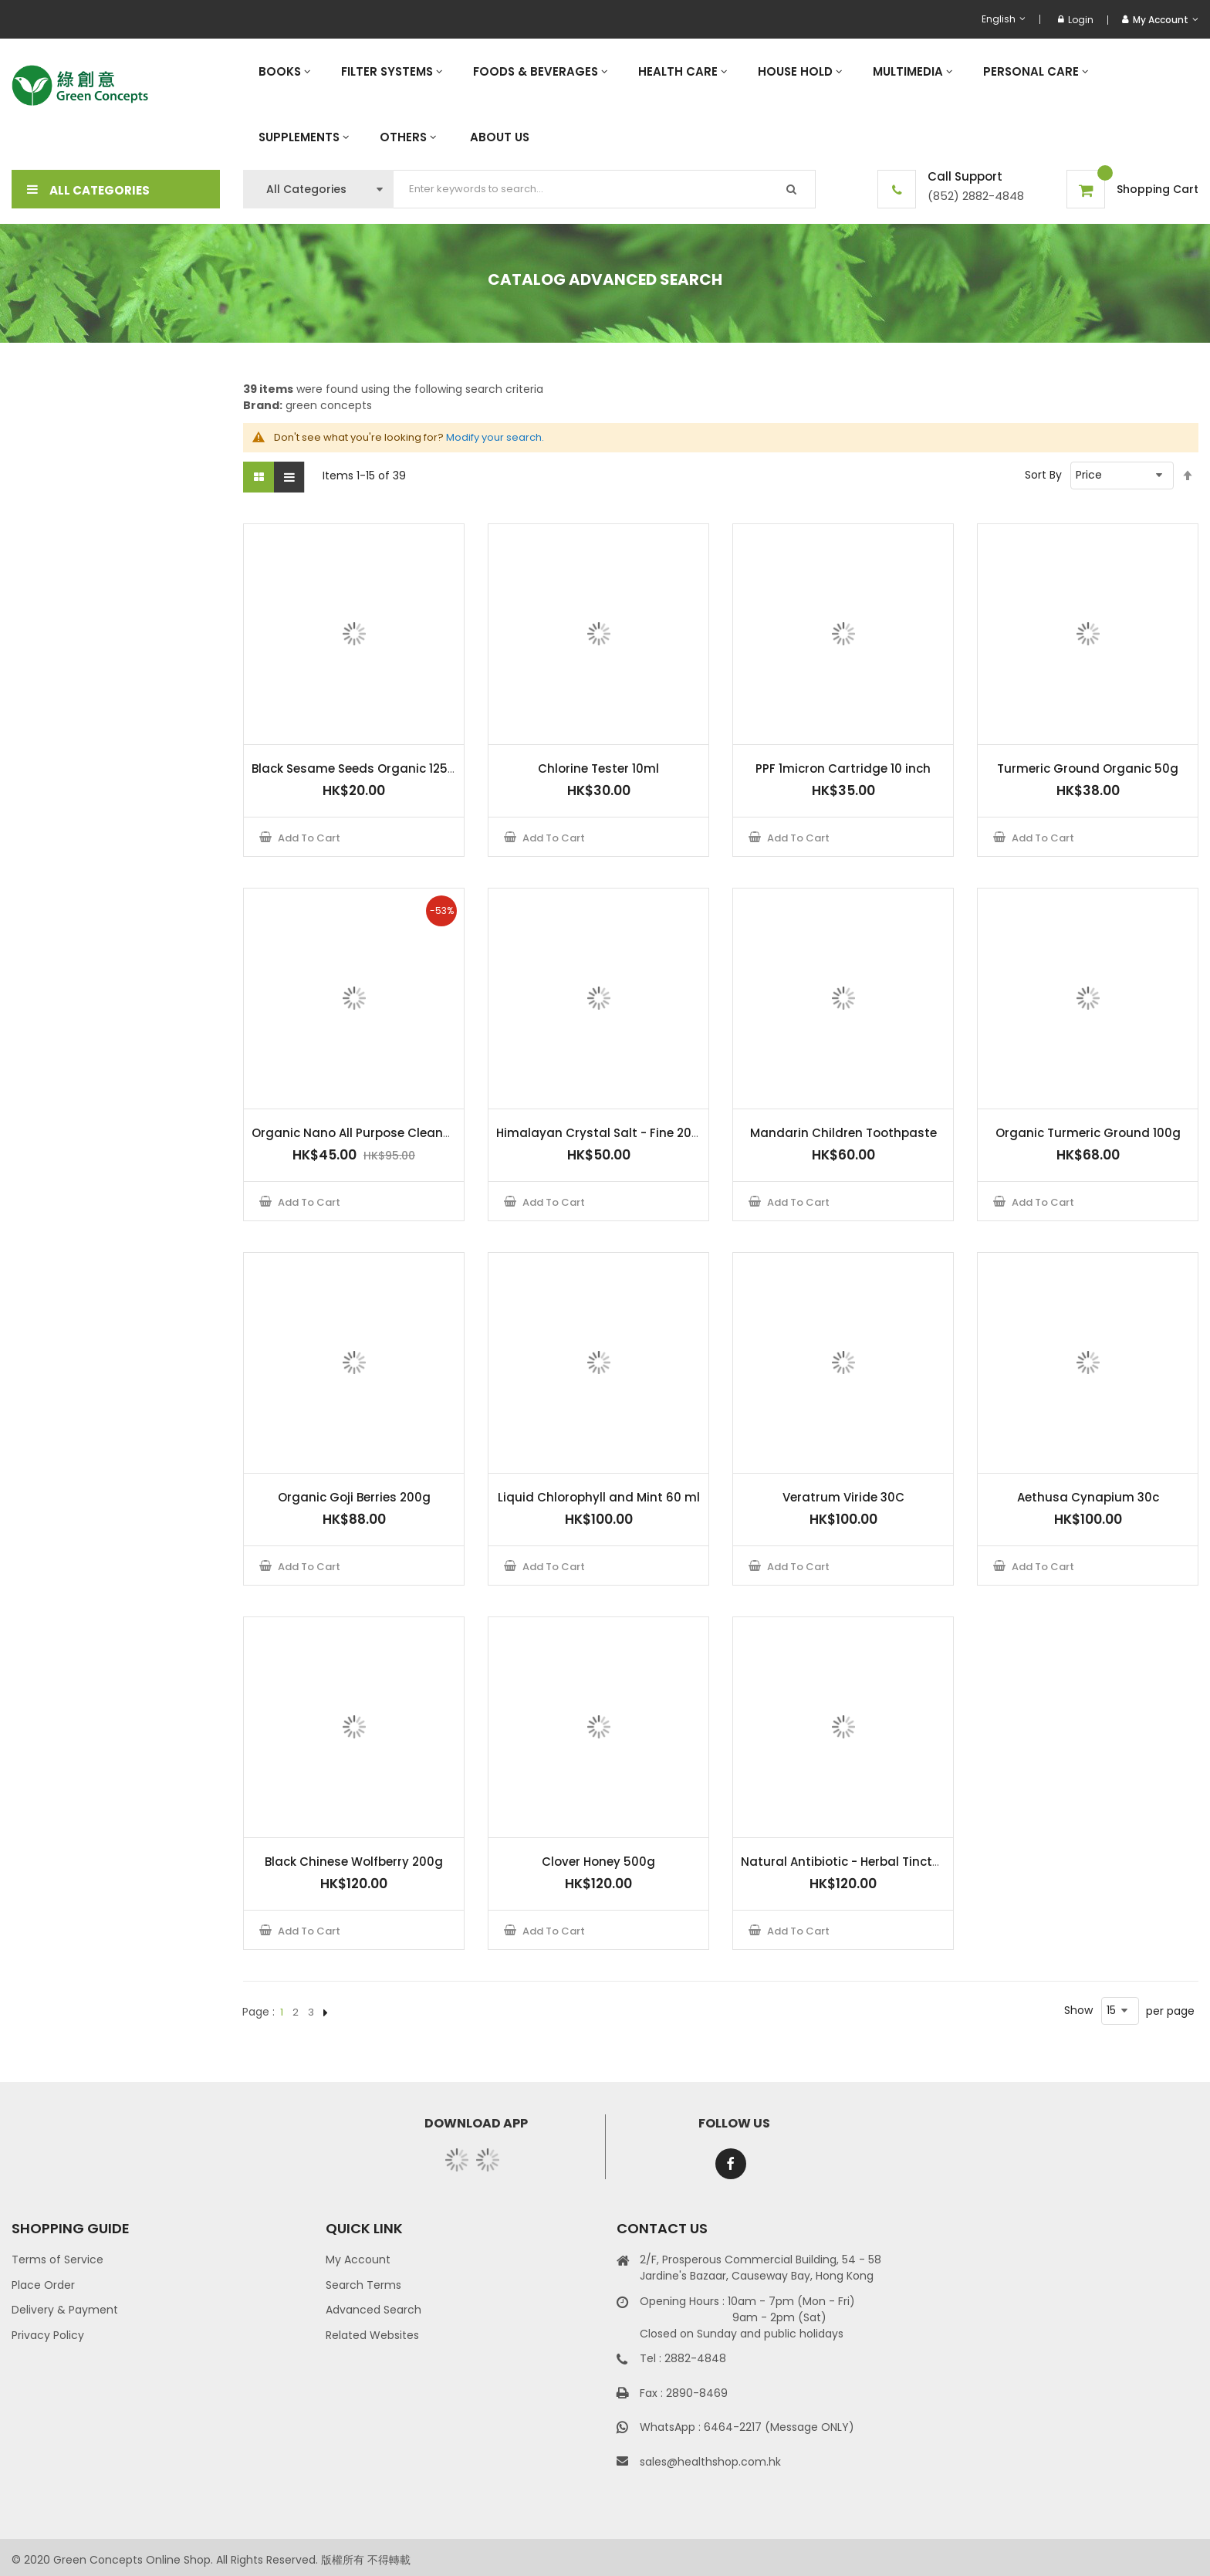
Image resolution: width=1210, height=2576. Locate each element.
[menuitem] (284, 71)
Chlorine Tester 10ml (598, 768)
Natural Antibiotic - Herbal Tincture (846, 1861)
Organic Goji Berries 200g (354, 1497)
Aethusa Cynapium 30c (1088, 1497)
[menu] (720, 104)
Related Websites (372, 2335)
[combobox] (605, 189)
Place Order (43, 2285)
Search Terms (363, 2285)
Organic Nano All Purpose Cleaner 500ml (374, 1133)
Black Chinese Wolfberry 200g (354, 1861)
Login (1075, 19)
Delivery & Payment (65, 2309)
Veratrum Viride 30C (843, 1497)
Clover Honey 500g (598, 1861)
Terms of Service (57, 2259)
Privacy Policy (48, 2335)
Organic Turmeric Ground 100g (1088, 1133)
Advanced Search (373, 2309)
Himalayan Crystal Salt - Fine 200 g (603, 1133)
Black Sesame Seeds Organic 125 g (355, 768)
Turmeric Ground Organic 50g (1087, 768)
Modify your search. (495, 437)
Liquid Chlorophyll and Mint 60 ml (599, 1497)
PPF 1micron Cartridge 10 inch (843, 768)
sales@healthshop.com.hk (710, 2461)
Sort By (1043, 474)
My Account (358, 2259)
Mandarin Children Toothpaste (843, 1133)
